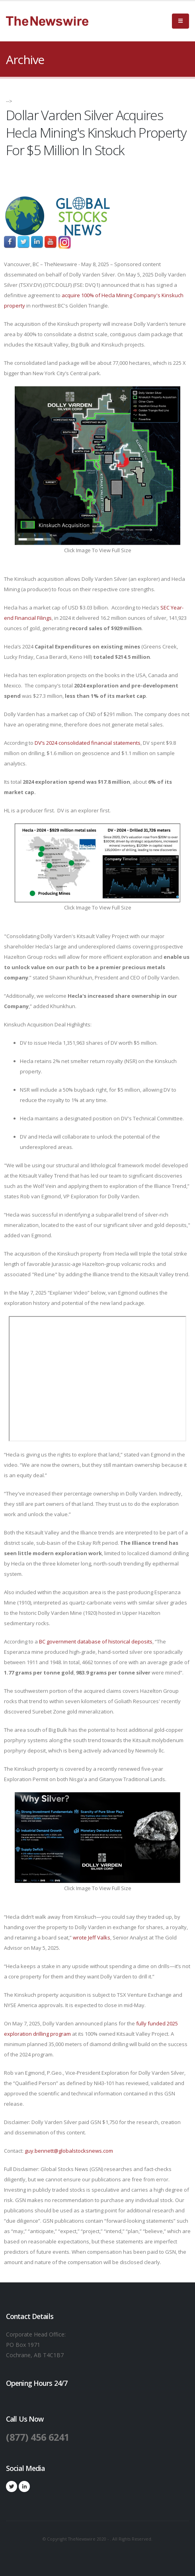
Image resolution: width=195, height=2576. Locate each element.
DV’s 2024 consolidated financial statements (87, 742)
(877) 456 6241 (37, 2437)
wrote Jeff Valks (91, 1937)
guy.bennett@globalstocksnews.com (69, 2150)
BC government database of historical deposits (95, 1641)
